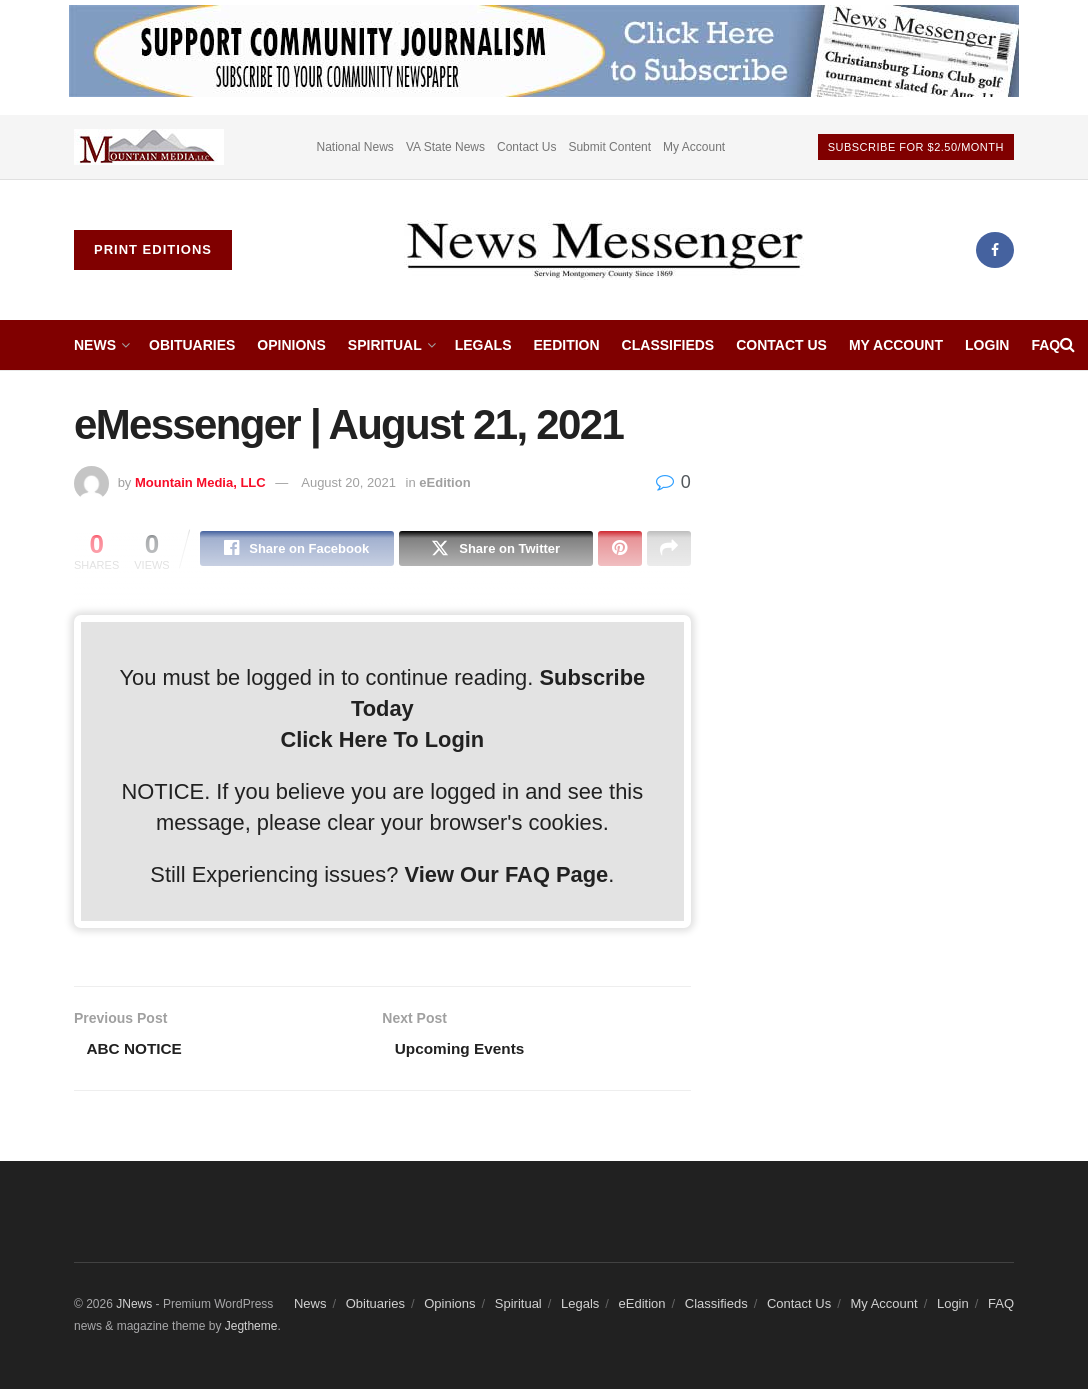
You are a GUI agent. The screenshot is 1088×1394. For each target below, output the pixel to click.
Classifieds (668, 345)
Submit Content (609, 147)
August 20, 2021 (348, 482)
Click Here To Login (382, 741)
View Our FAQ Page (506, 877)
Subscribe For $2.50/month (916, 147)
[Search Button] (1067, 345)
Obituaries (192, 345)
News (95, 345)
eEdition (566, 345)
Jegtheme (251, 1331)
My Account (694, 147)
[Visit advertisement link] (149, 147)
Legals (483, 345)
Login (987, 345)
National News (355, 147)
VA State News (445, 147)
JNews (134, 1308)
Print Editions (153, 249)
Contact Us (526, 147)
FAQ (1045, 345)
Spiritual (385, 345)
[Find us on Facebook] (995, 250)
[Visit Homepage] (604, 250)
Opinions (291, 345)
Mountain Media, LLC (200, 482)
